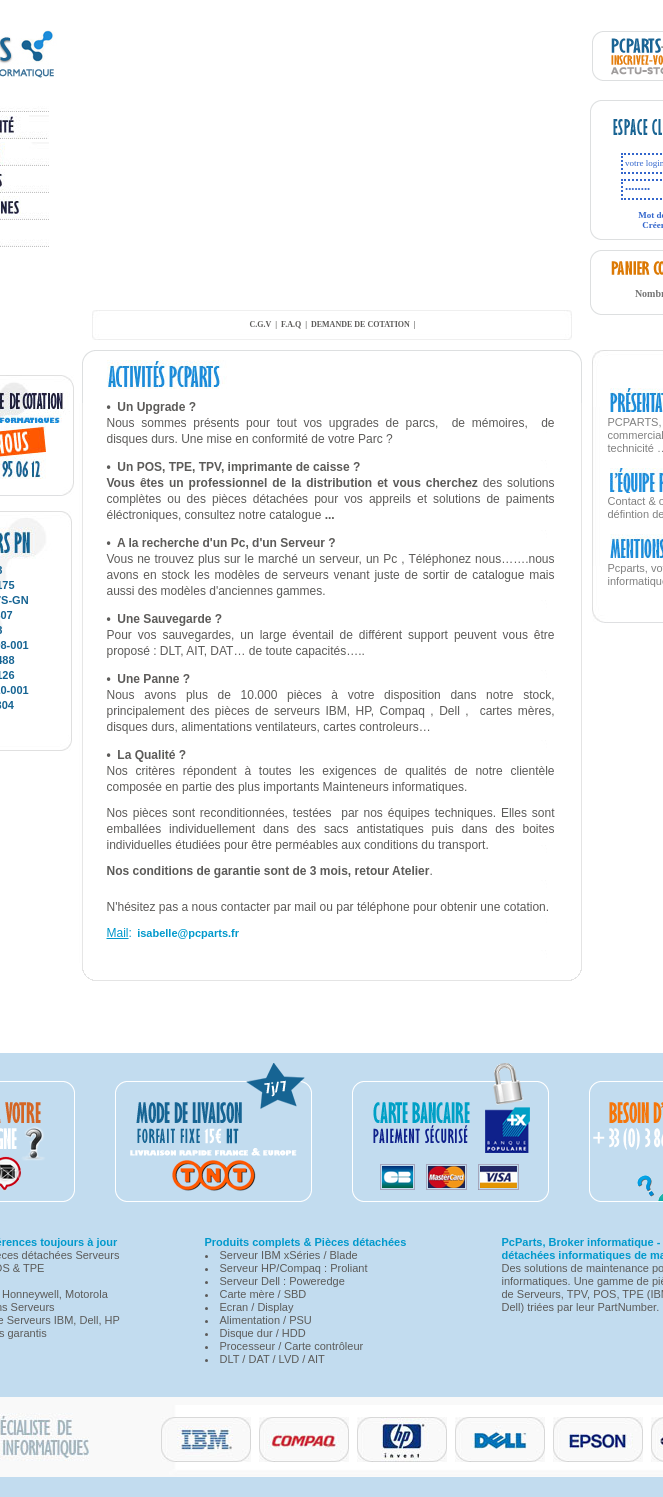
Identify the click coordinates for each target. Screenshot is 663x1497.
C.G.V (260, 324)
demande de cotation (360, 324)
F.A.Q (291, 324)
